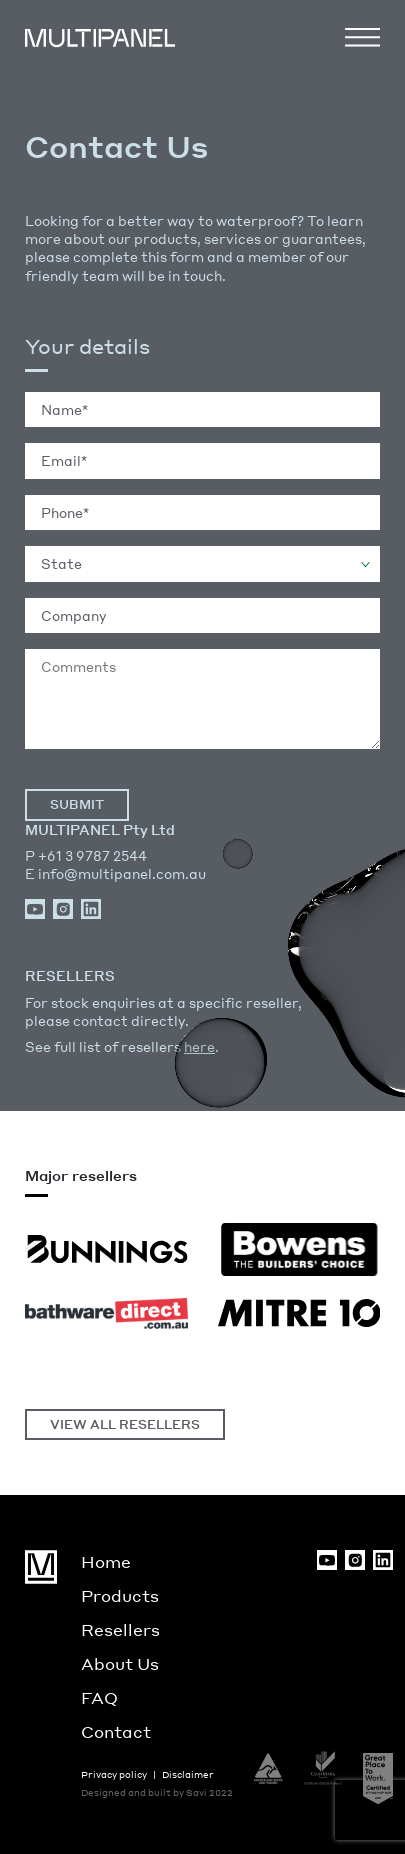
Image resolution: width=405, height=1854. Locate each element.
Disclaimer (188, 1774)
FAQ (99, 1697)
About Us (120, 1663)
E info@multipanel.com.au (115, 873)
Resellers (120, 1629)
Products (120, 1595)
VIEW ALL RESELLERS (125, 1424)
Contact (116, 1731)
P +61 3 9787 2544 (86, 855)
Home (106, 1561)
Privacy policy (114, 1774)
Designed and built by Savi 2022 (157, 1792)
